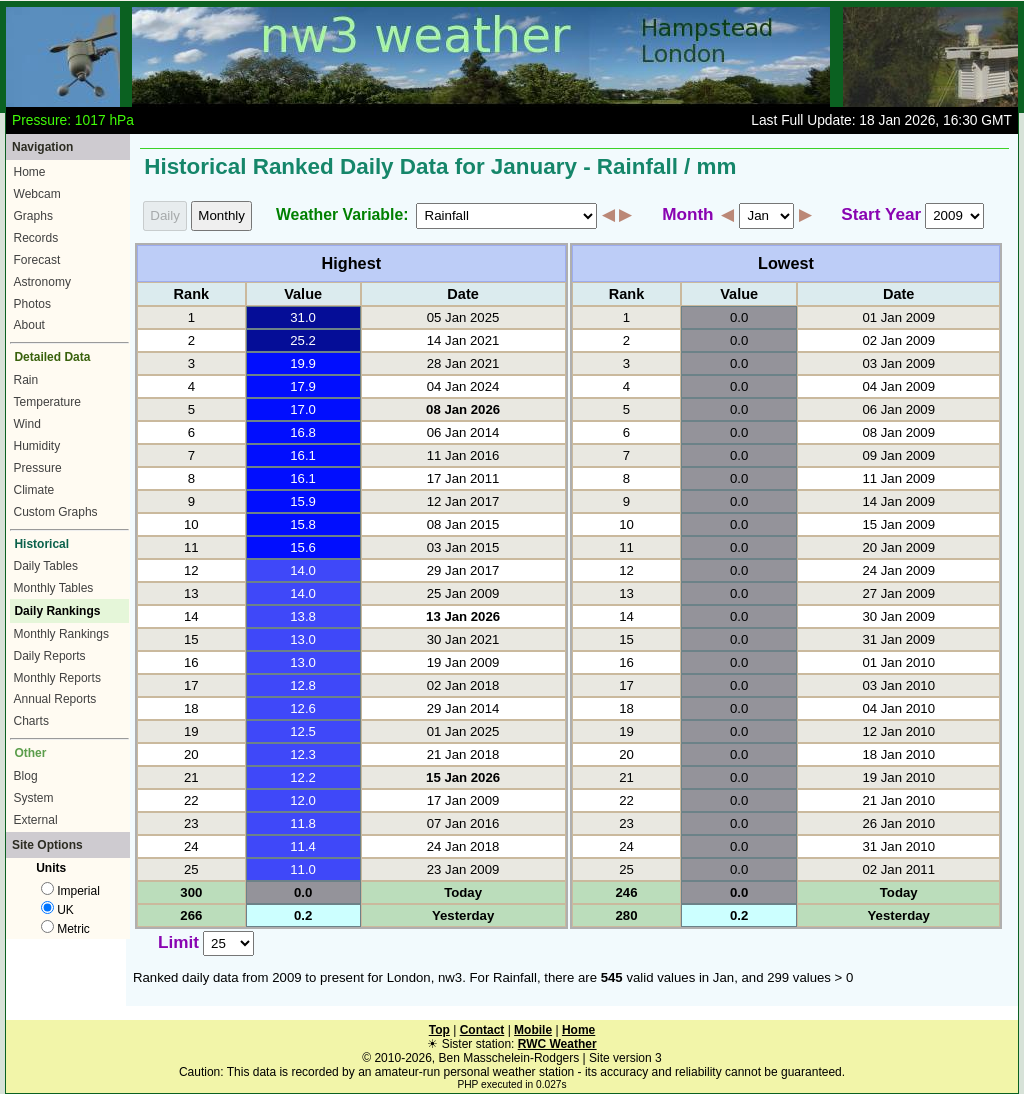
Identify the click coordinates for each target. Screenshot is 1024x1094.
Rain (26, 380)
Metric (65, 929)
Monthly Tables (54, 588)
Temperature (47, 402)
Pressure (38, 468)
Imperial (70, 891)
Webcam (37, 194)
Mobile (533, 1030)
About (29, 325)
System (34, 798)
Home (30, 172)
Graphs (33, 216)
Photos (32, 304)
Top (439, 1030)
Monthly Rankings (61, 634)
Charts (31, 721)
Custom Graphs (56, 512)
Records (36, 238)
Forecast (37, 260)
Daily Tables (46, 566)
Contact (482, 1030)
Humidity (37, 446)
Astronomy (42, 282)
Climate (34, 490)
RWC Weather (557, 1044)
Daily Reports (50, 656)
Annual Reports (55, 699)
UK (57, 910)
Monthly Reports (57, 678)
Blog (26, 776)
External (36, 820)
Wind (27, 424)
